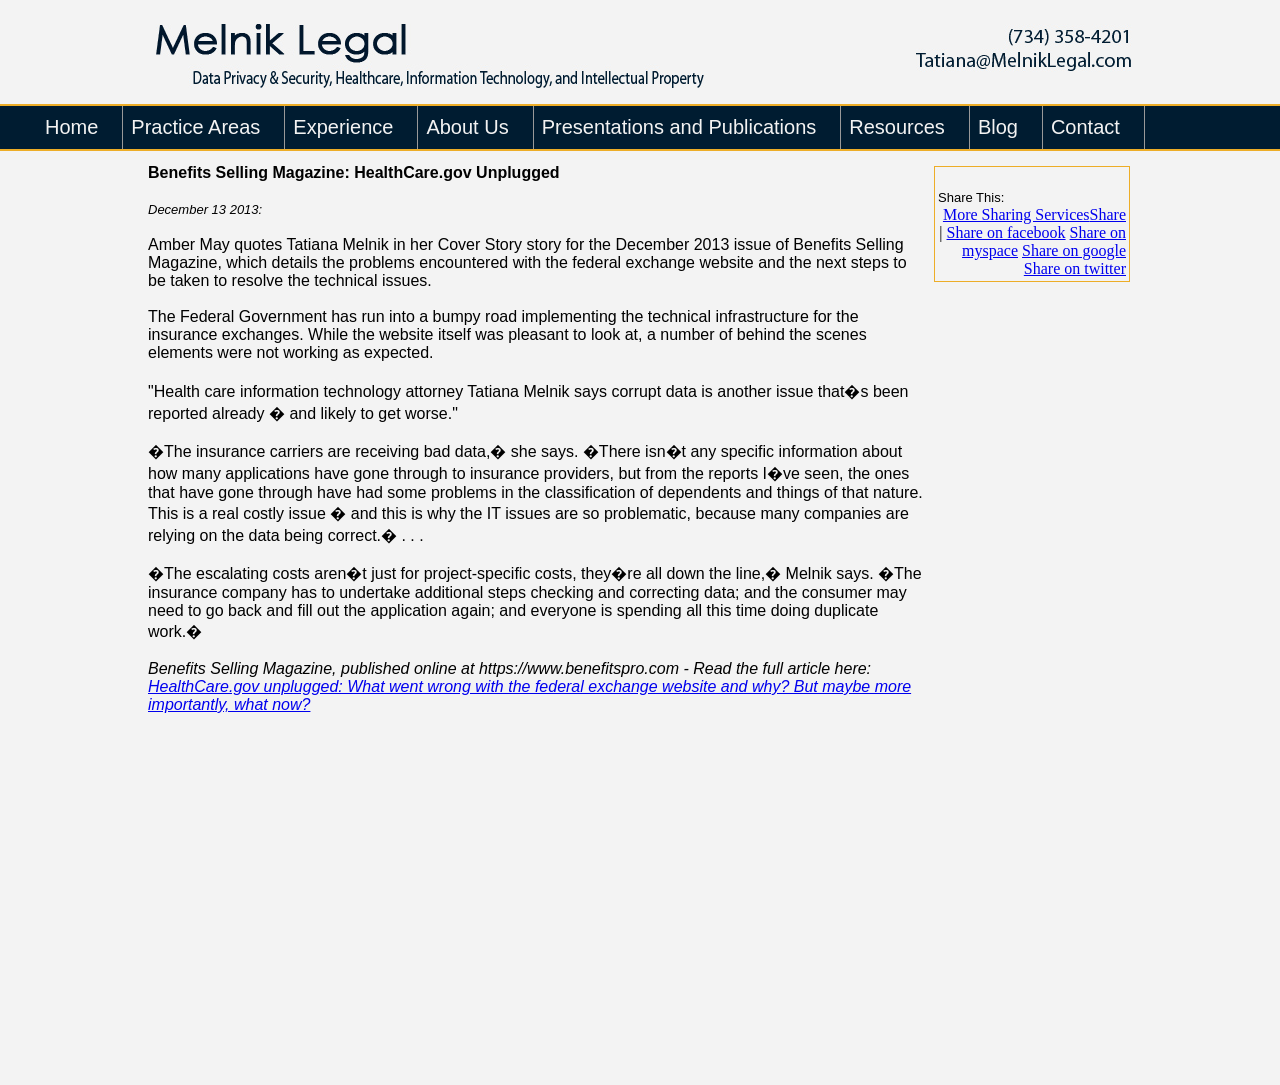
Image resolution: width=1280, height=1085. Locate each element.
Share (1034, 214)
